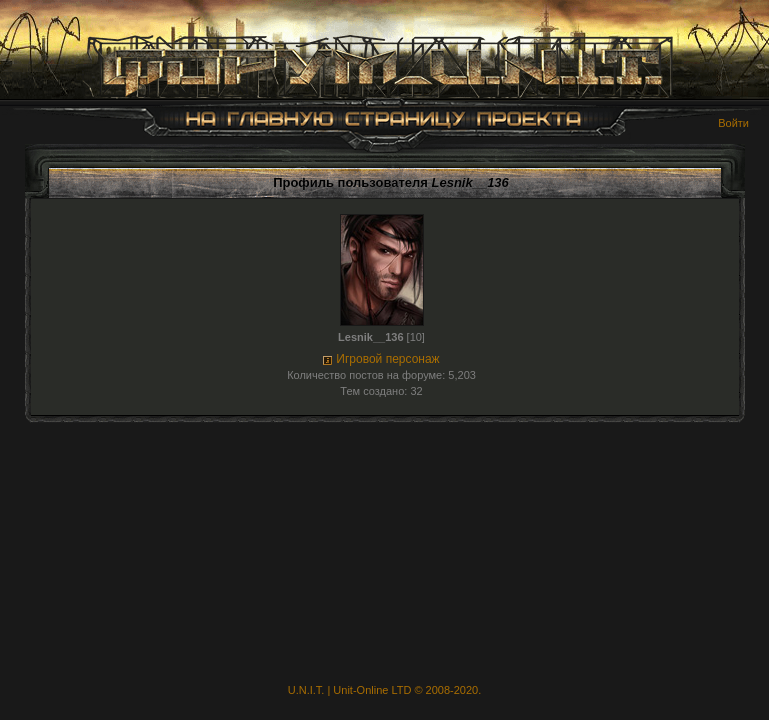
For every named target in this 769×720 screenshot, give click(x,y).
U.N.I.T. (306, 690)
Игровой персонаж (387, 359)
